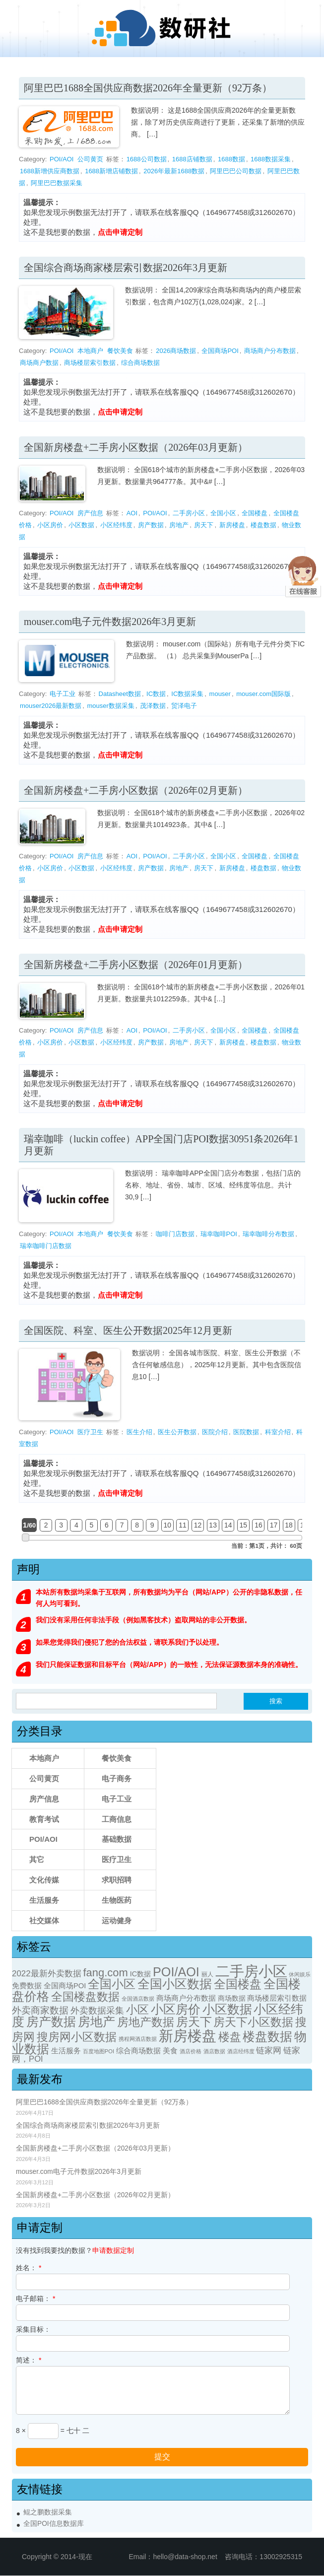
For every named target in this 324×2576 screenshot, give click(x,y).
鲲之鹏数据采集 (47, 2512)
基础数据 (116, 1839)
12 (198, 1525)
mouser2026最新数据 (50, 705)
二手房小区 (189, 513)
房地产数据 (145, 2022)
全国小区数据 (174, 1984)
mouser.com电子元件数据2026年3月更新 (110, 621)
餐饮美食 (120, 350)
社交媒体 (44, 1920)
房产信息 (90, 513)
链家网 (268, 2050)
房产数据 (151, 525)
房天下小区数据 (253, 2022)
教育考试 (44, 1819)
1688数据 (231, 159)
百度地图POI (98, 2051)
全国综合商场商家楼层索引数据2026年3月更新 (125, 267)
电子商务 (116, 1778)
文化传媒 (44, 1880)
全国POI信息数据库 (53, 2523)
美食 (170, 2051)
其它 (36, 1859)
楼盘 (229, 2037)
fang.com (105, 1972)
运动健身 (116, 1920)
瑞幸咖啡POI (218, 1234)
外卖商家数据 (40, 2010)
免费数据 (27, 1986)
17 (274, 1525)
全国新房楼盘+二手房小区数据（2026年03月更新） (136, 447)
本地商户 (90, 350)
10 (168, 1525)
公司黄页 (90, 159)
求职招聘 (116, 1880)
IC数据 (156, 693)
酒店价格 (190, 2051)
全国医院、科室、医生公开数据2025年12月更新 (128, 1330)
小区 (137, 2010)
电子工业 (62, 693)
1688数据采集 (271, 159)
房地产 (179, 525)
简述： (28, 2360)
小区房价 (50, 525)
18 (289, 1525)
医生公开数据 (177, 1432)
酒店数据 (214, 2051)
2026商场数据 (176, 350)
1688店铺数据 (192, 159)
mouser (220, 693)
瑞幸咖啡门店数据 (45, 1246)
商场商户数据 (39, 362)
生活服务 (44, 1900)
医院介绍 (215, 1432)
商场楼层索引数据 (90, 362)
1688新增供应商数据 (49, 171)
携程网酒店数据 (138, 2039)
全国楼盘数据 (85, 1996)
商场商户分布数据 (270, 350)
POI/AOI (61, 159)
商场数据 (232, 1998)
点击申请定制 (120, 232)
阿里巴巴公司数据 (235, 171)
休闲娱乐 (300, 1974)
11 (183, 1525)
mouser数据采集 (110, 705)
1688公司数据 (147, 159)
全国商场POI (219, 350)
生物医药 (116, 1900)
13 (213, 1525)
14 (228, 1525)
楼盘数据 (263, 525)
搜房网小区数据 (77, 2036)
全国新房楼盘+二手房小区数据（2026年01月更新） (136, 964)
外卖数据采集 (97, 2010)
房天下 (203, 525)
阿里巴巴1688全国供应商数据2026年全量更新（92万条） (148, 87)
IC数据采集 (187, 693)
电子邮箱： (35, 2298)
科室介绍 (278, 1432)
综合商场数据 (140, 362)
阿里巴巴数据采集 (56, 183)
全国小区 (223, 513)
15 (244, 1525)
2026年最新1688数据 (173, 171)
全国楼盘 (254, 513)
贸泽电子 (184, 705)
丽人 (207, 1974)
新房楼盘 (232, 525)
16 (258, 1525)
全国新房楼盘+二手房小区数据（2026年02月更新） (136, 790)
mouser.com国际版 (263, 693)
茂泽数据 (153, 705)
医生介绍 (139, 1432)
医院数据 (246, 1432)
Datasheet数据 (120, 693)
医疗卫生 (90, 1432)
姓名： (28, 2268)
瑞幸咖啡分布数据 (268, 1234)
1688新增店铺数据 (111, 171)
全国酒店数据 (138, 1999)
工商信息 (116, 1819)
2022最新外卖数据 (46, 1973)
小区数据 (81, 525)
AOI (132, 513)
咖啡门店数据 (175, 1234)
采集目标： (33, 2329)
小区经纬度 (116, 525)
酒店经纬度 (241, 2051)
